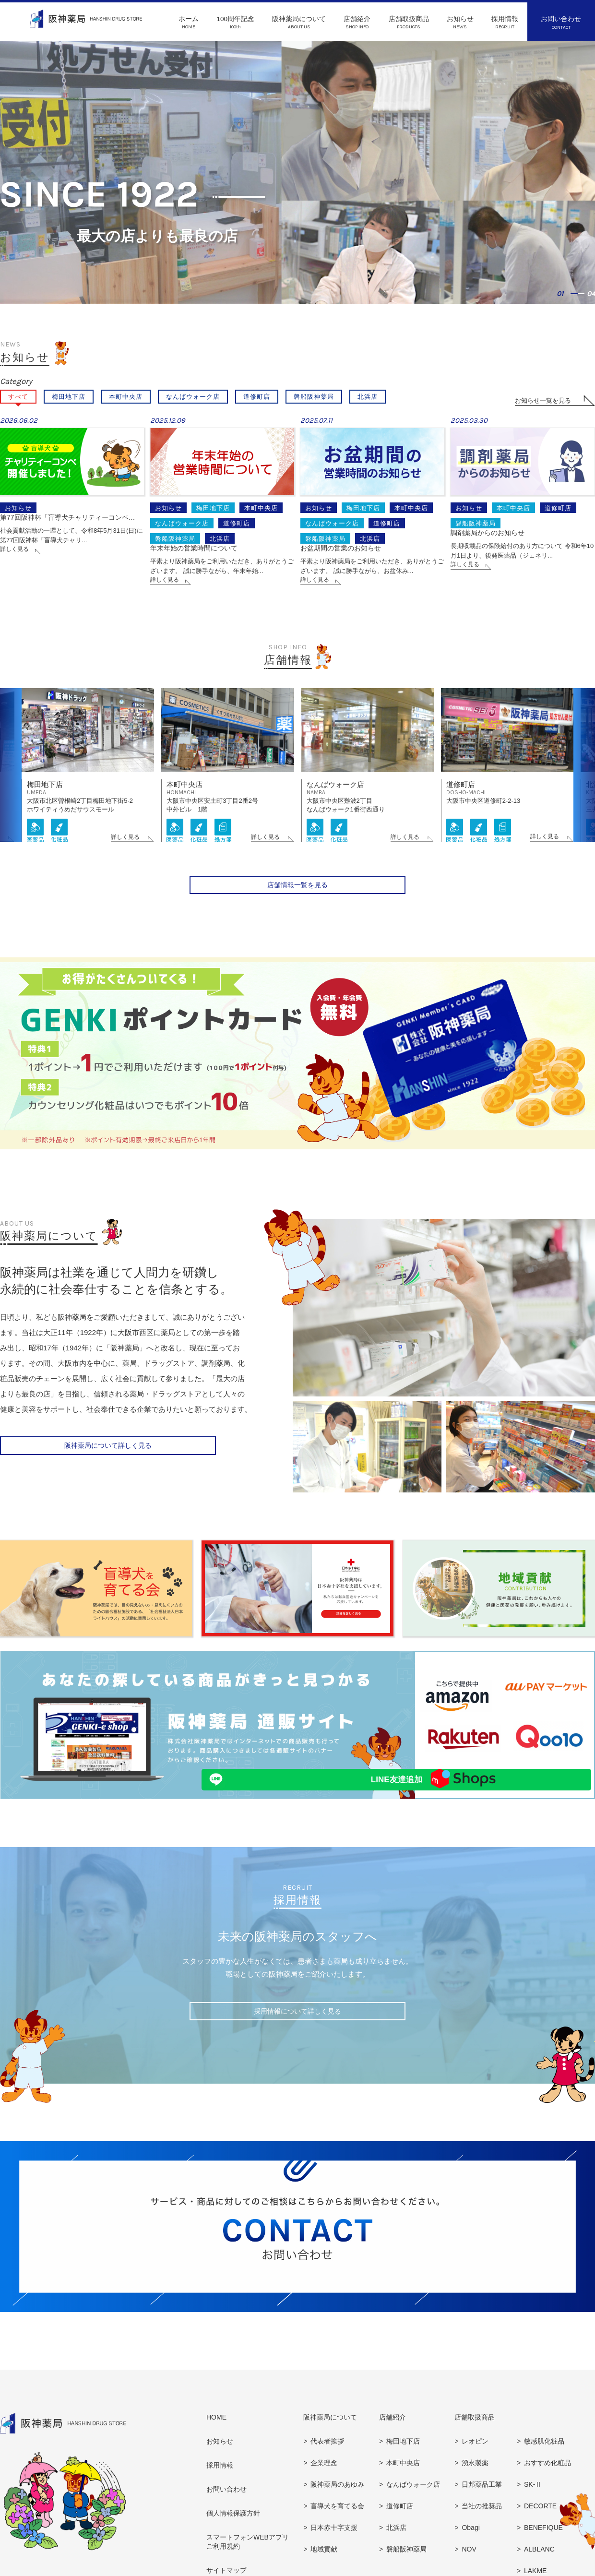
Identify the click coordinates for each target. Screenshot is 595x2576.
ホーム (188, 22)
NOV (469, 2564)
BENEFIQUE (543, 2543)
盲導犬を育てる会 (337, 2521)
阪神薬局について (299, 22)
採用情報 (504, 22)
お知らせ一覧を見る (543, 400)
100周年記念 (235, 22)
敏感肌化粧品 (544, 2456)
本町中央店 (126, 396)
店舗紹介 (357, 22)
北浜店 (367, 396)
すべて (18, 396)
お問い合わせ (561, 23)
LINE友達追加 (261, 1795)
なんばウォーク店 (193, 396)
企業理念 (323, 2478)
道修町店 (256, 396)
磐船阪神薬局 (314, 396)
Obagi (470, 2543)
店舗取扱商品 (409, 22)
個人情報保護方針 (233, 2528)
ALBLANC (539, 2564)
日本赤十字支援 (333, 2543)
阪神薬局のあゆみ (337, 2500)
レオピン (475, 2456)
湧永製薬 (475, 2478)
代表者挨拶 (327, 2456)
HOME (216, 2432)
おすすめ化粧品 (547, 2478)
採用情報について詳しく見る (297, 2029)
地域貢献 (323, 2564)
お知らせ (460, 22)
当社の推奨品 (482, 2521)
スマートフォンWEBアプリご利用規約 (247, 2557)
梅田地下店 (68, 396)
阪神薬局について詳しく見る (108, 1463)
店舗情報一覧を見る (297, 902)
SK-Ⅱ (533, 2500)
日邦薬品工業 (482, 2500)
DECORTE (540, 2521)
